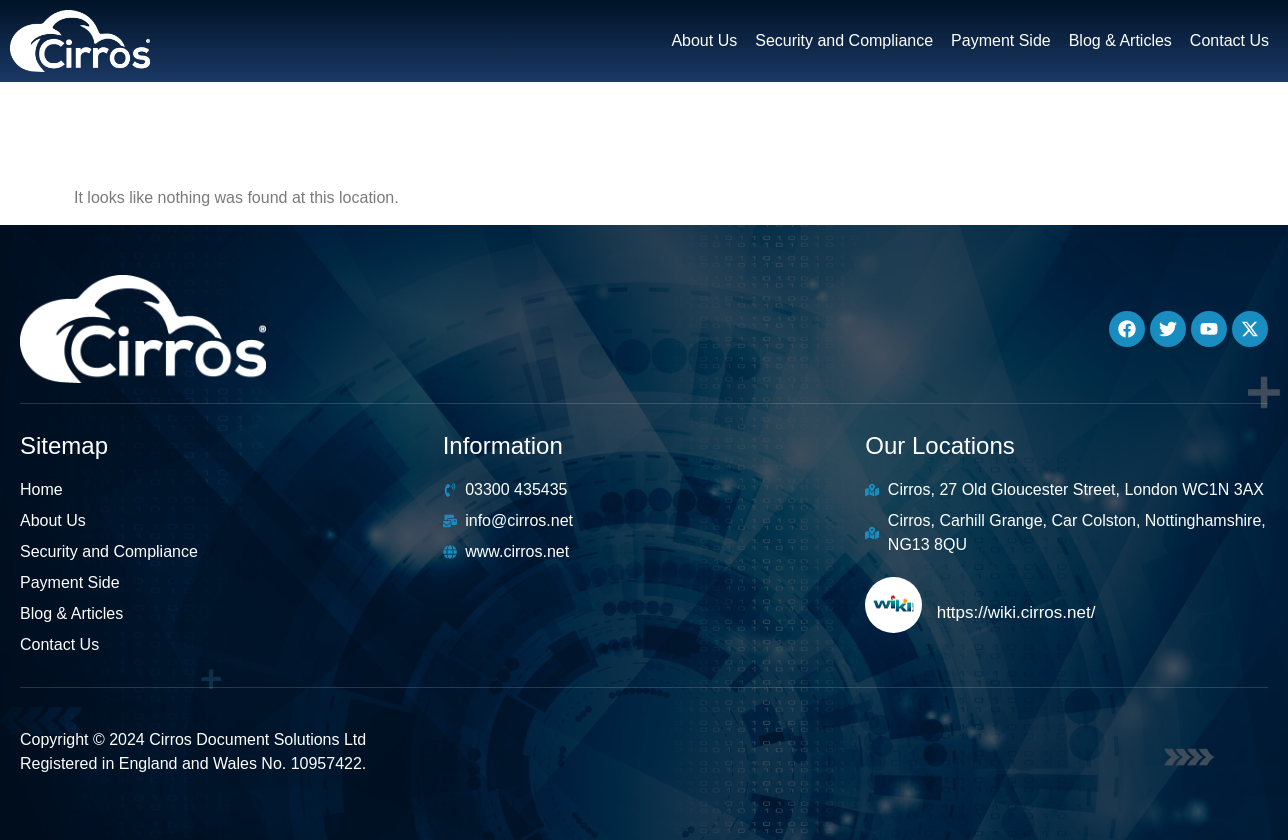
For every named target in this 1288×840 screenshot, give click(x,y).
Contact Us (1229, 40)
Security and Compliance (844, 40)
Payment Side (1001, 40)
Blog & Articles (1120, 40)
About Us (704, 40)
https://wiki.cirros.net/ (1016, 612)
